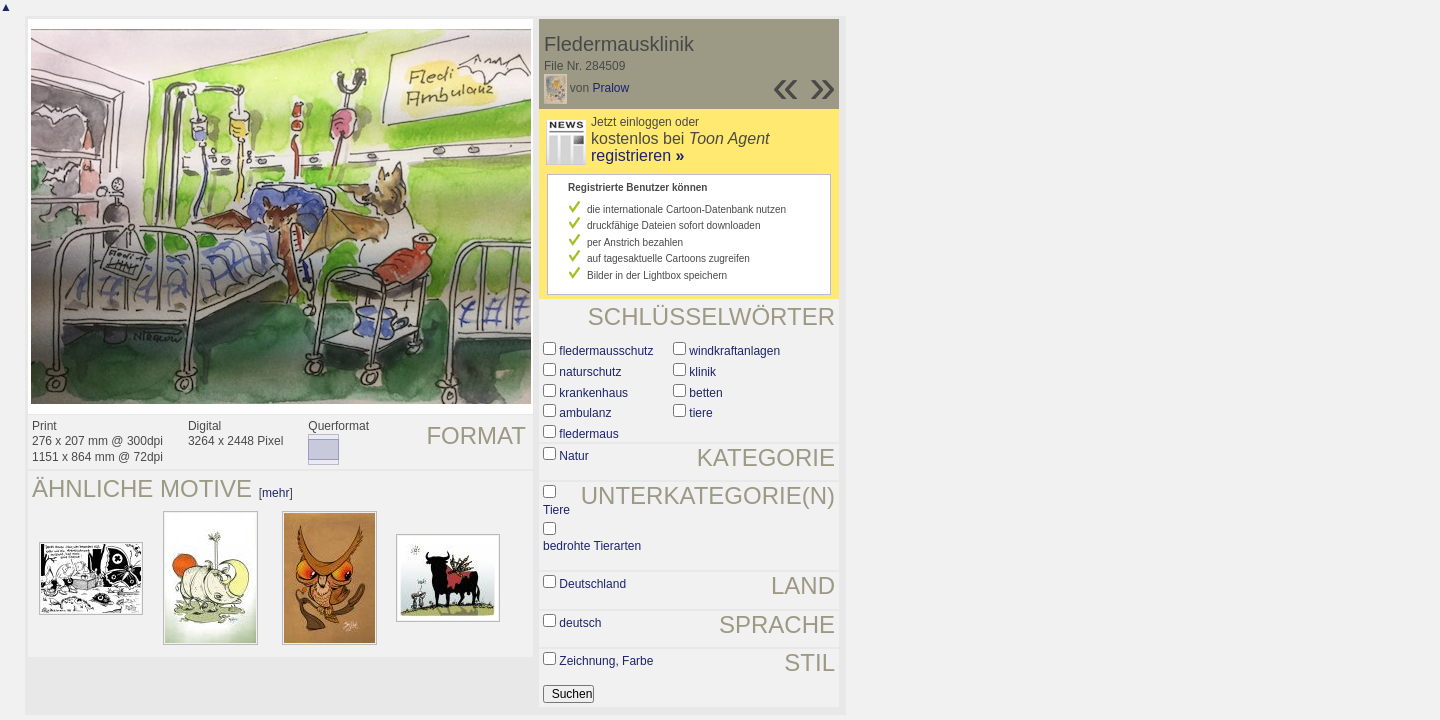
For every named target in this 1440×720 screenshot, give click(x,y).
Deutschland (592, 584)
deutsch (580, 623)
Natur (573, 456)
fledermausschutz (606, 351)
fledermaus (588, 434)
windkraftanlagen (734, 351)
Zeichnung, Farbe (606, 661)
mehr (275, 493)
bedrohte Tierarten (592, 546)
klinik (702, 372)
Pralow (611, 88)
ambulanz (585, 413)
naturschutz (590, 372)
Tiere (556, 510)
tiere (700, 413)
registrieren (637, 155)
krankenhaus (593, 393)
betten (705, 393)
